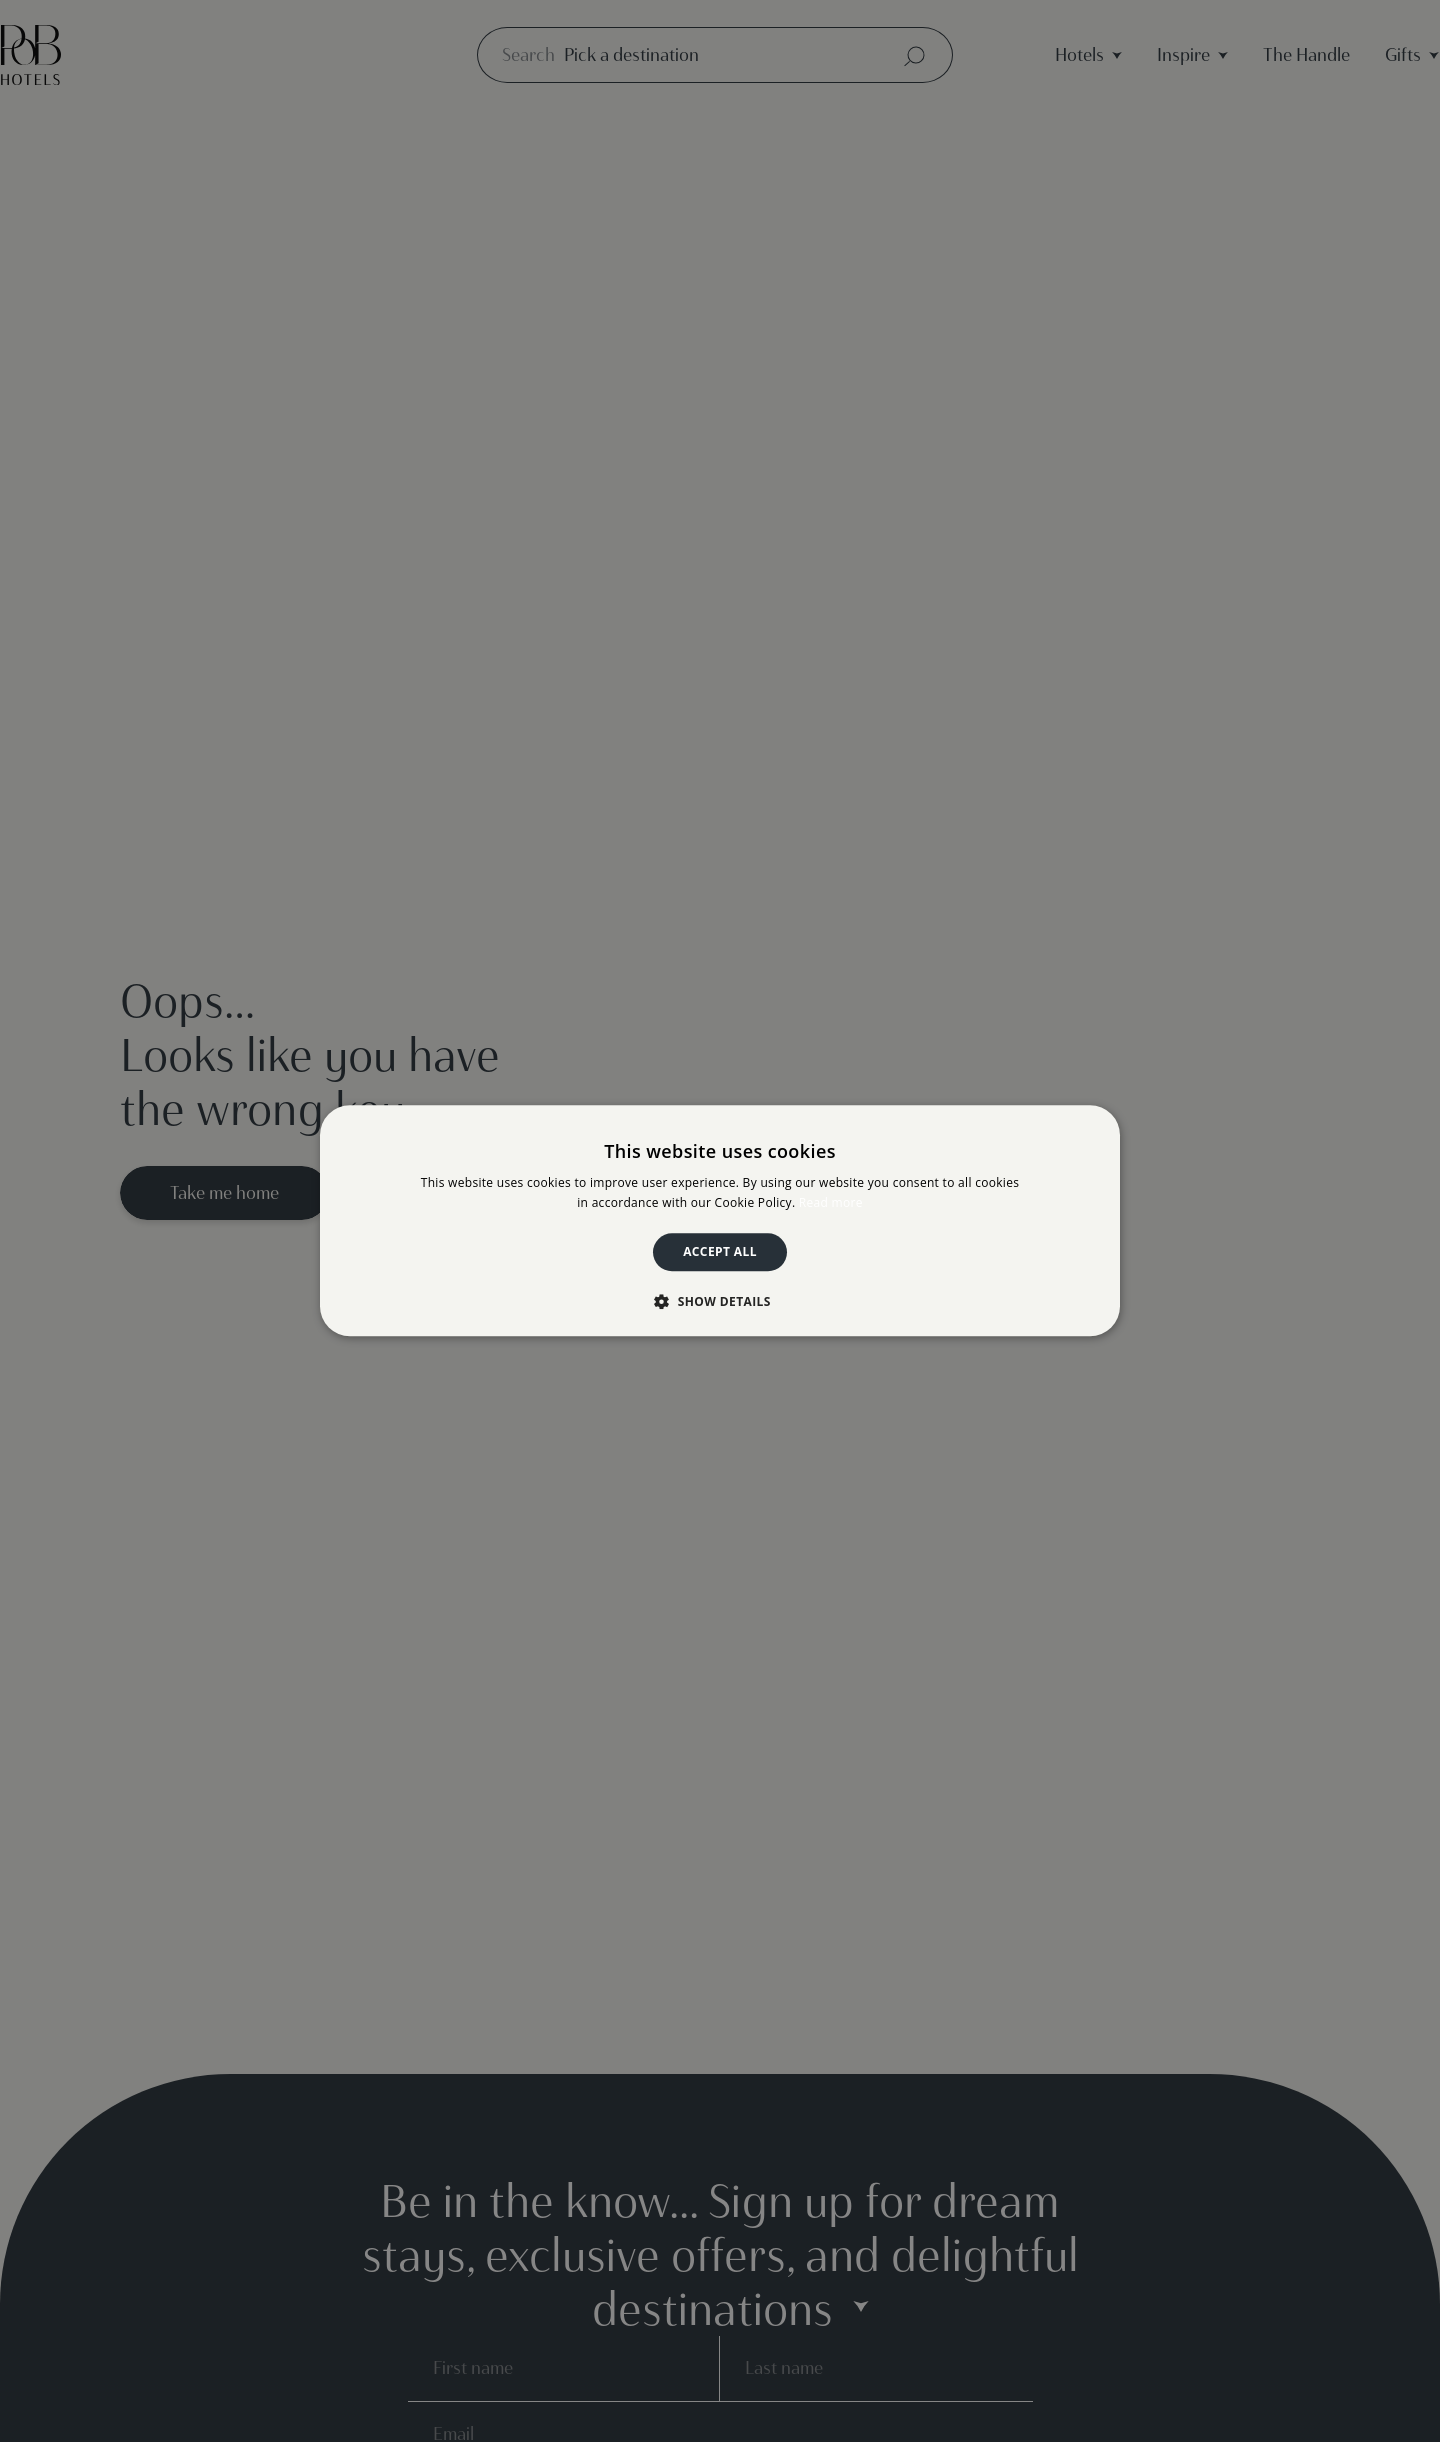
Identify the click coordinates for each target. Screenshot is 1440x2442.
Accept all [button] (720, 1251)
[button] (720, 1302)
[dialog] (720, 1221)
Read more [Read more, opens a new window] (831, 1203)
